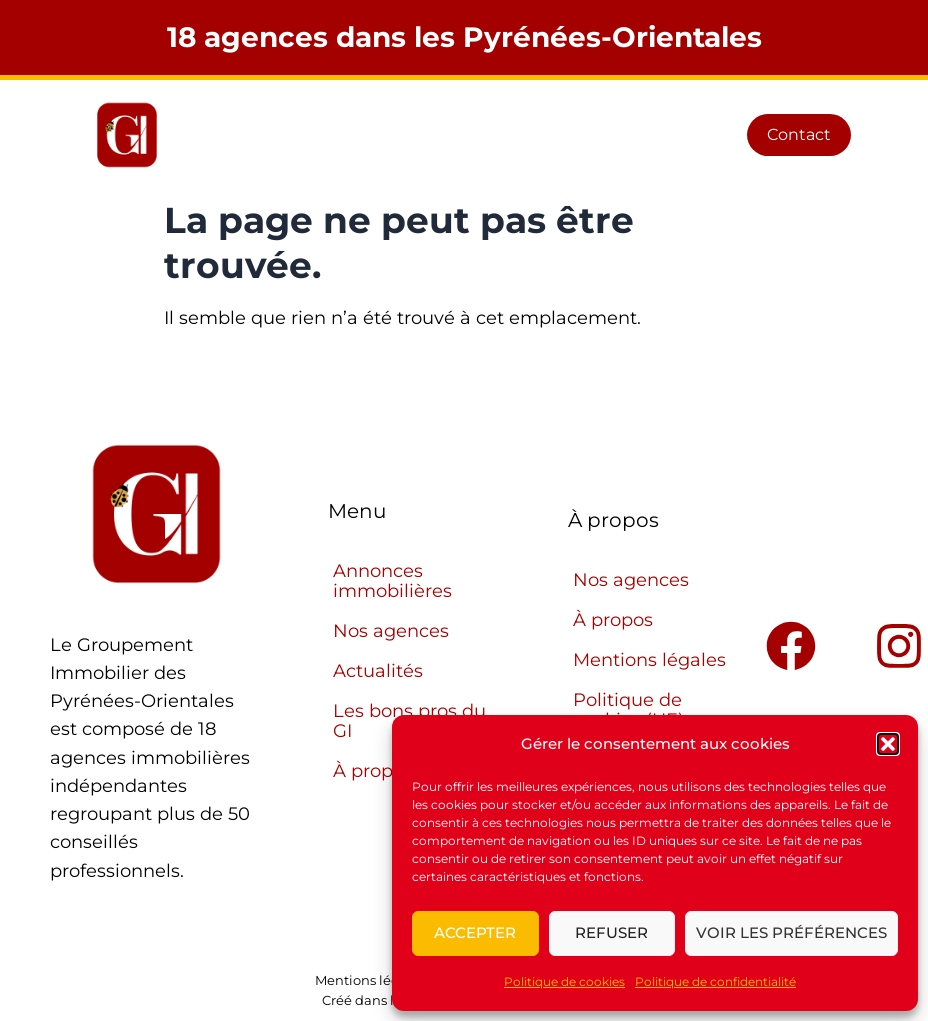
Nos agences (391, 631)
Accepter (475, 932)
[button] (888, 744)
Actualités (378, 671)
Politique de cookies (564, 981)
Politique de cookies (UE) (628, 710)
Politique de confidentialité (715, 981)
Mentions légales (649, 660)
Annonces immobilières (392, 581)
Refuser (611, 932)
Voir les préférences (791, 932)
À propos (613, 620)
